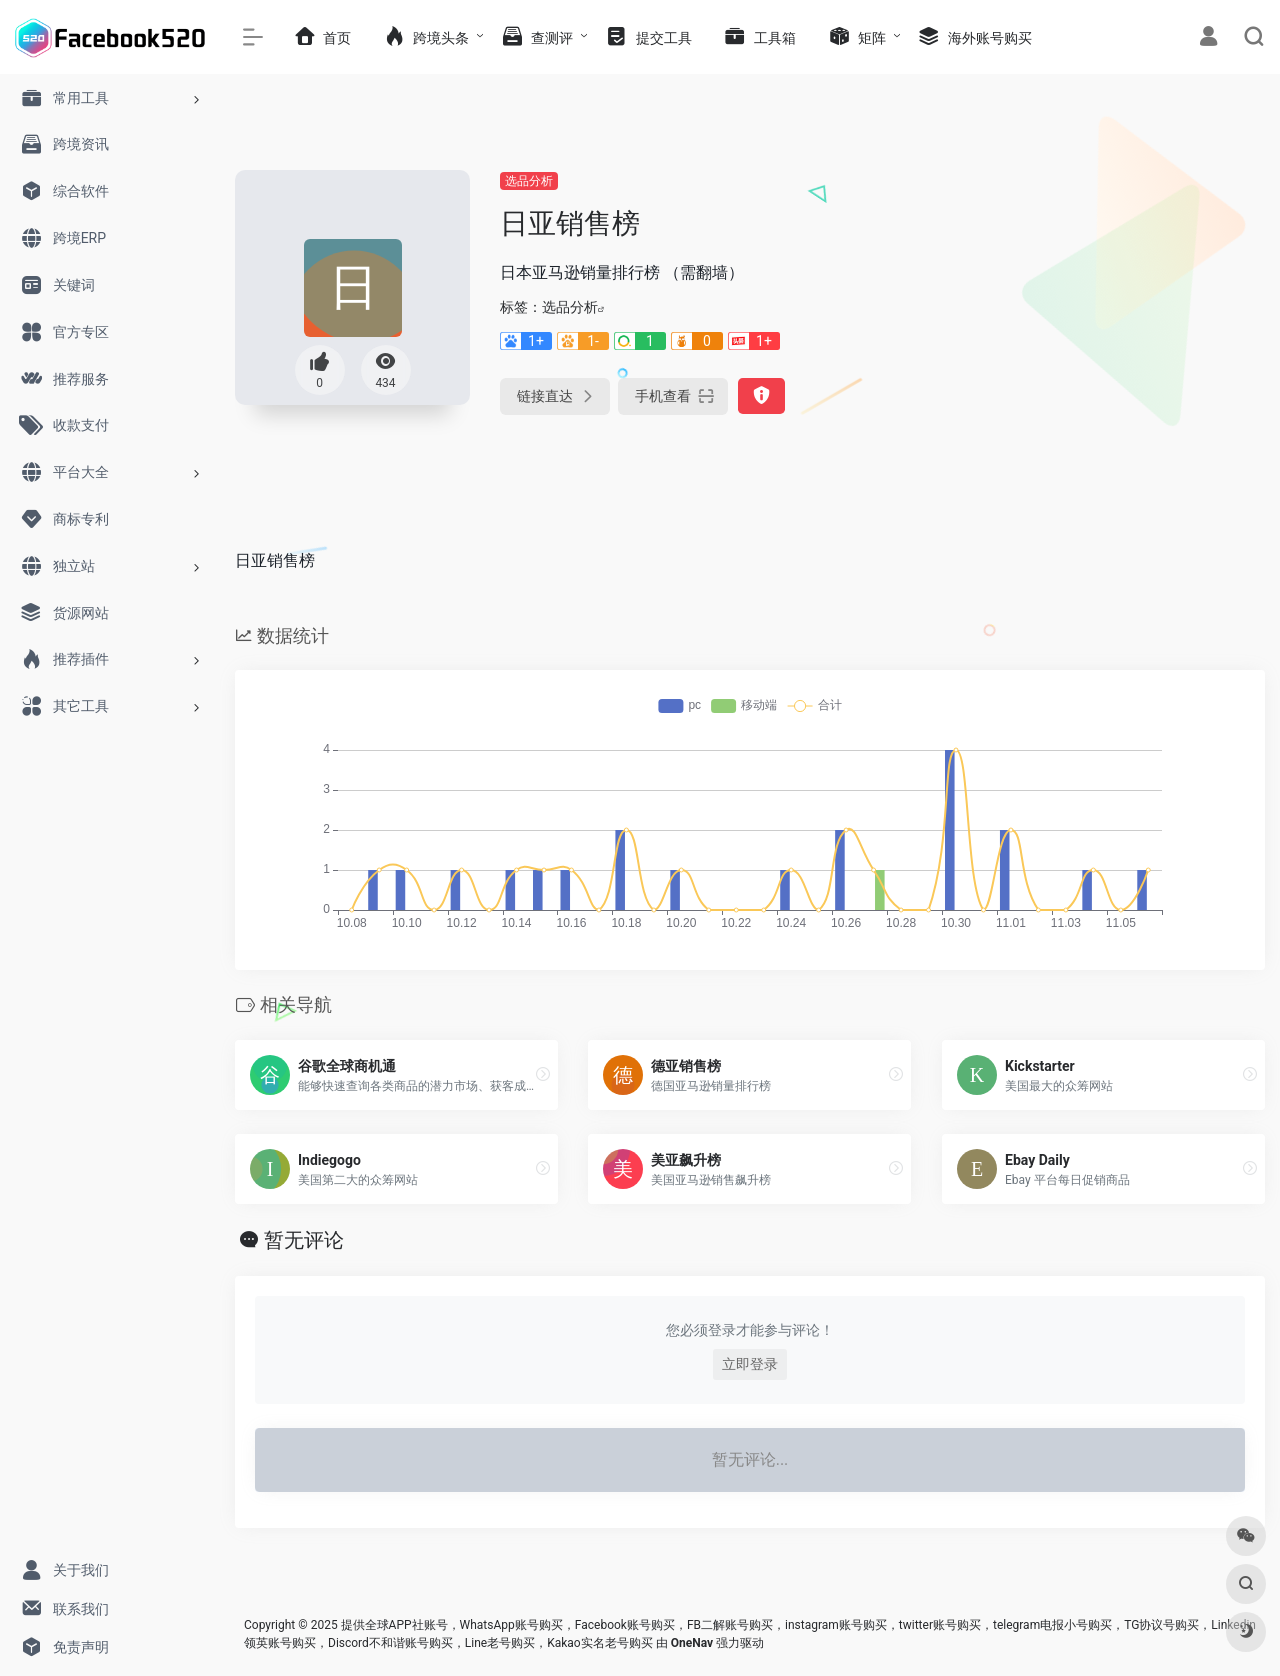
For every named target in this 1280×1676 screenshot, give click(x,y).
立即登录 (750, 1364)
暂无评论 (304, 1240)
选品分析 (529, 181)
